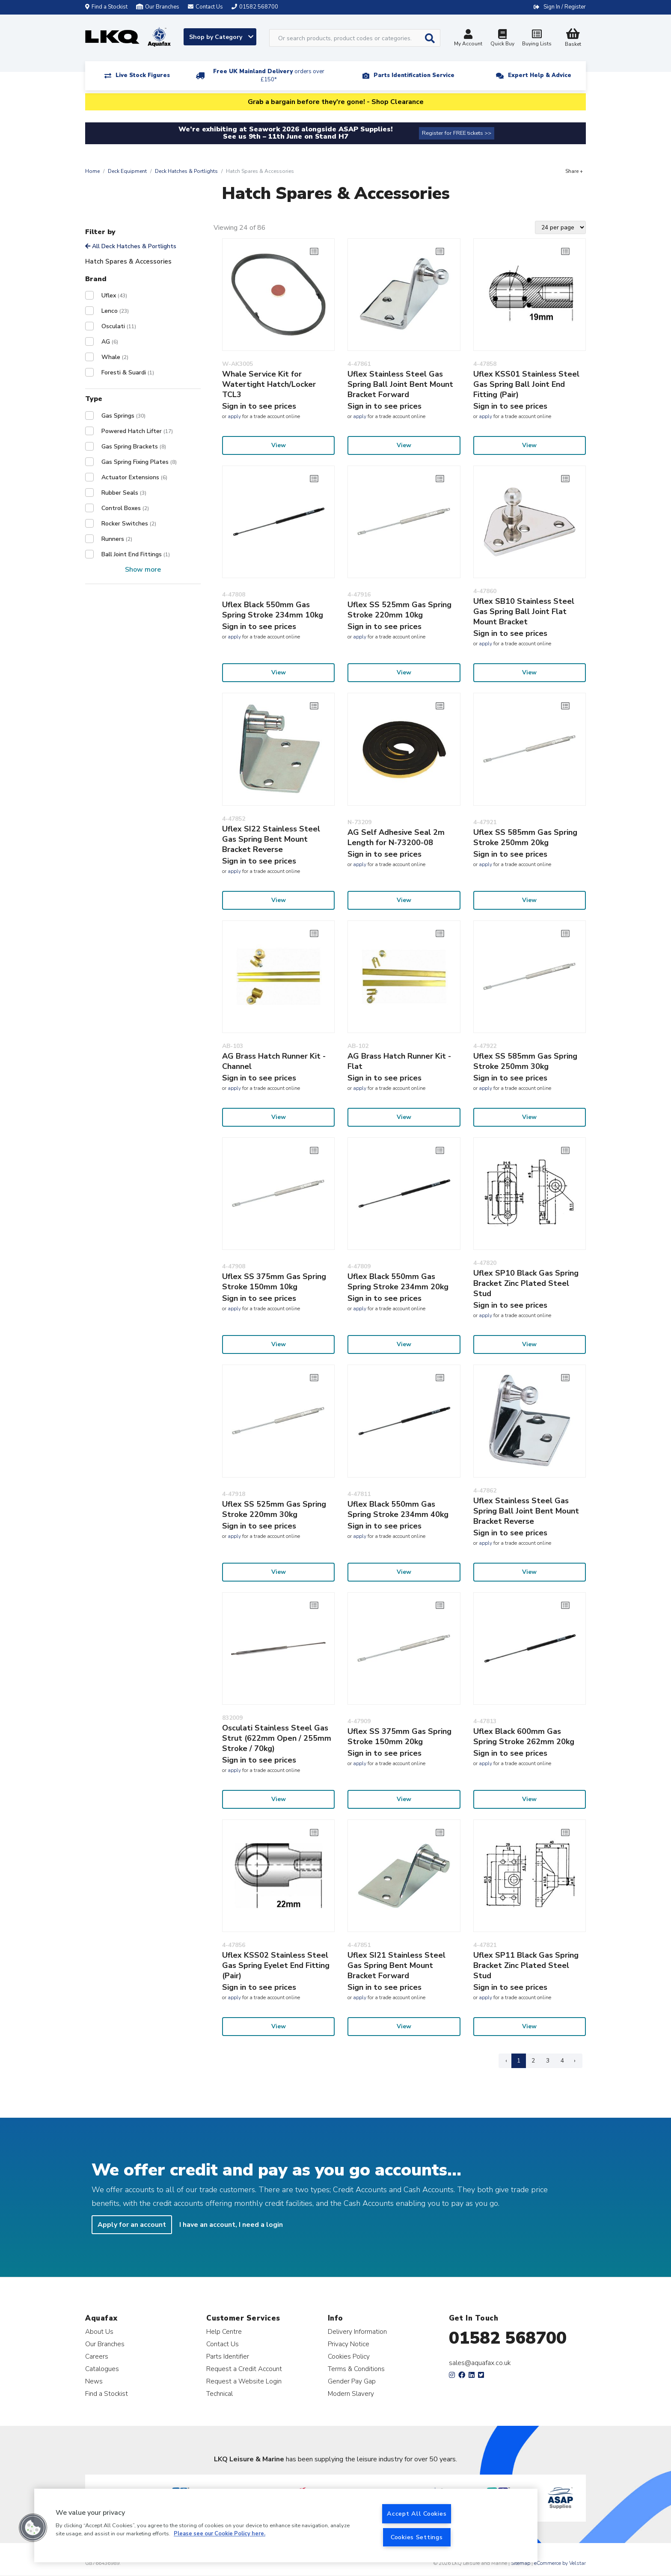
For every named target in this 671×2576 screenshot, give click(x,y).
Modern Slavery (351, 2393)
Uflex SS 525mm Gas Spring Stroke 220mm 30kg (274, 1509)
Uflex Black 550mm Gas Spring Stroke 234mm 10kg (272, 609)
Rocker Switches (128, 523)
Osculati (118, 326)
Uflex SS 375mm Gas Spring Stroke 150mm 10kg (274, 1281)
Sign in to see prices (259, 406)
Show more (143, 569)
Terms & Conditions (356, 2368)
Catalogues (102, 2368)
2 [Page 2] (533, 2061)
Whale (114, 357)
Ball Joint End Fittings (135, 554)
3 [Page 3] (547, 2061)
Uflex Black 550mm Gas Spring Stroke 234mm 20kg (397, 1281)
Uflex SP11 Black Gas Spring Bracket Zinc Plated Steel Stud (526, 1965)
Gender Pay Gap (352, 2381)
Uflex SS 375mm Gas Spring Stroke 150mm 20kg (399, 1736)
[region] (285, 2525)
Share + (574, 171)
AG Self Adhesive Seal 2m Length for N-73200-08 (396, 837)
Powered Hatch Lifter (137, 431)
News (94, 2381)
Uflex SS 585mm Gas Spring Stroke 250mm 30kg (525, 1061)
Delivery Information (357, 2331)
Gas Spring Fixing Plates (139, 462)
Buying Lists (537, 38)
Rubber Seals (123, 493)
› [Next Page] (575, 2061)
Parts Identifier (227, 2356)
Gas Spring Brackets (133, 446)
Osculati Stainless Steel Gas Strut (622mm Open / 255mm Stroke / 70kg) (276, 1738)
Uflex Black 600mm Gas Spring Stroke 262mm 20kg (523, 1736)
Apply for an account (132, 2224)
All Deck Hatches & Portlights (130, 246)
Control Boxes (125, 508)
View (278, 445)
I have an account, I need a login (231, 2224)
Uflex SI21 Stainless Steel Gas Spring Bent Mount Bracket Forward (396, 1965)
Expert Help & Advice (539, 75)
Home (92, 171)
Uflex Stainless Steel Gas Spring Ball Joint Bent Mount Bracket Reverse (526, 1511)
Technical (219, 2393)
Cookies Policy (349, 2356)
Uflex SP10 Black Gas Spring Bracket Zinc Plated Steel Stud (526, 1283)
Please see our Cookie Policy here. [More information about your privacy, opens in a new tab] (219, 2534)
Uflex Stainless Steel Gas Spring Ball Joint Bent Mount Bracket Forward (400, 384)
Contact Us (222, 2343)
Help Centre (224, 2331)
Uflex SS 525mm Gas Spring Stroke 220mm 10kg (399, 609)
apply (234, 416)
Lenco (115, 311)
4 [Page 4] (562, 2061)
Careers (96, 2356)
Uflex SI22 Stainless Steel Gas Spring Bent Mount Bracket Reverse (271, 839)
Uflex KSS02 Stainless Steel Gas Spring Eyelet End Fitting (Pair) (276, 1965)
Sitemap (520, 2563)
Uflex (114, 295)
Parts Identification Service (414, 75)
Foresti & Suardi (127, 372)
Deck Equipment (127, 171)
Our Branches (157, 7)
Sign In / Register (564, 7)
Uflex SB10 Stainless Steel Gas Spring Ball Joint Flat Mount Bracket (523, 611)
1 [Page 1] (518, 2061)
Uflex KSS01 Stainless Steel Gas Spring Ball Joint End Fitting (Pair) (526, 384)
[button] (33, 2527)
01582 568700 (508, 2338)
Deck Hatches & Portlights (186, 171)
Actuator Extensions (134, 477)
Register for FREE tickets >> (456, 133)
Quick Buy (502, 38)
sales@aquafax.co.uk (480, 2363)
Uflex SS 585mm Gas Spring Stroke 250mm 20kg (525, 837)
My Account (468, 38)
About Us (99, 2331)
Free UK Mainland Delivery (268, 75)
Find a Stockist (106, 7)
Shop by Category (221, 37)
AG (109, 342)
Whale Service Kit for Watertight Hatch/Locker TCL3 (269, 384)
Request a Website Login (244, 2381)
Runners (116, 539)
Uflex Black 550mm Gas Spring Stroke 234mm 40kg (397, 1509)
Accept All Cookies (416, 2513)
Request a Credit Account (244, 2368)
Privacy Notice (348, 2343)
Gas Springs (123, 416)
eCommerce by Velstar (560, 2563)
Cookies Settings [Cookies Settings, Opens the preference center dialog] (417, 2537)
